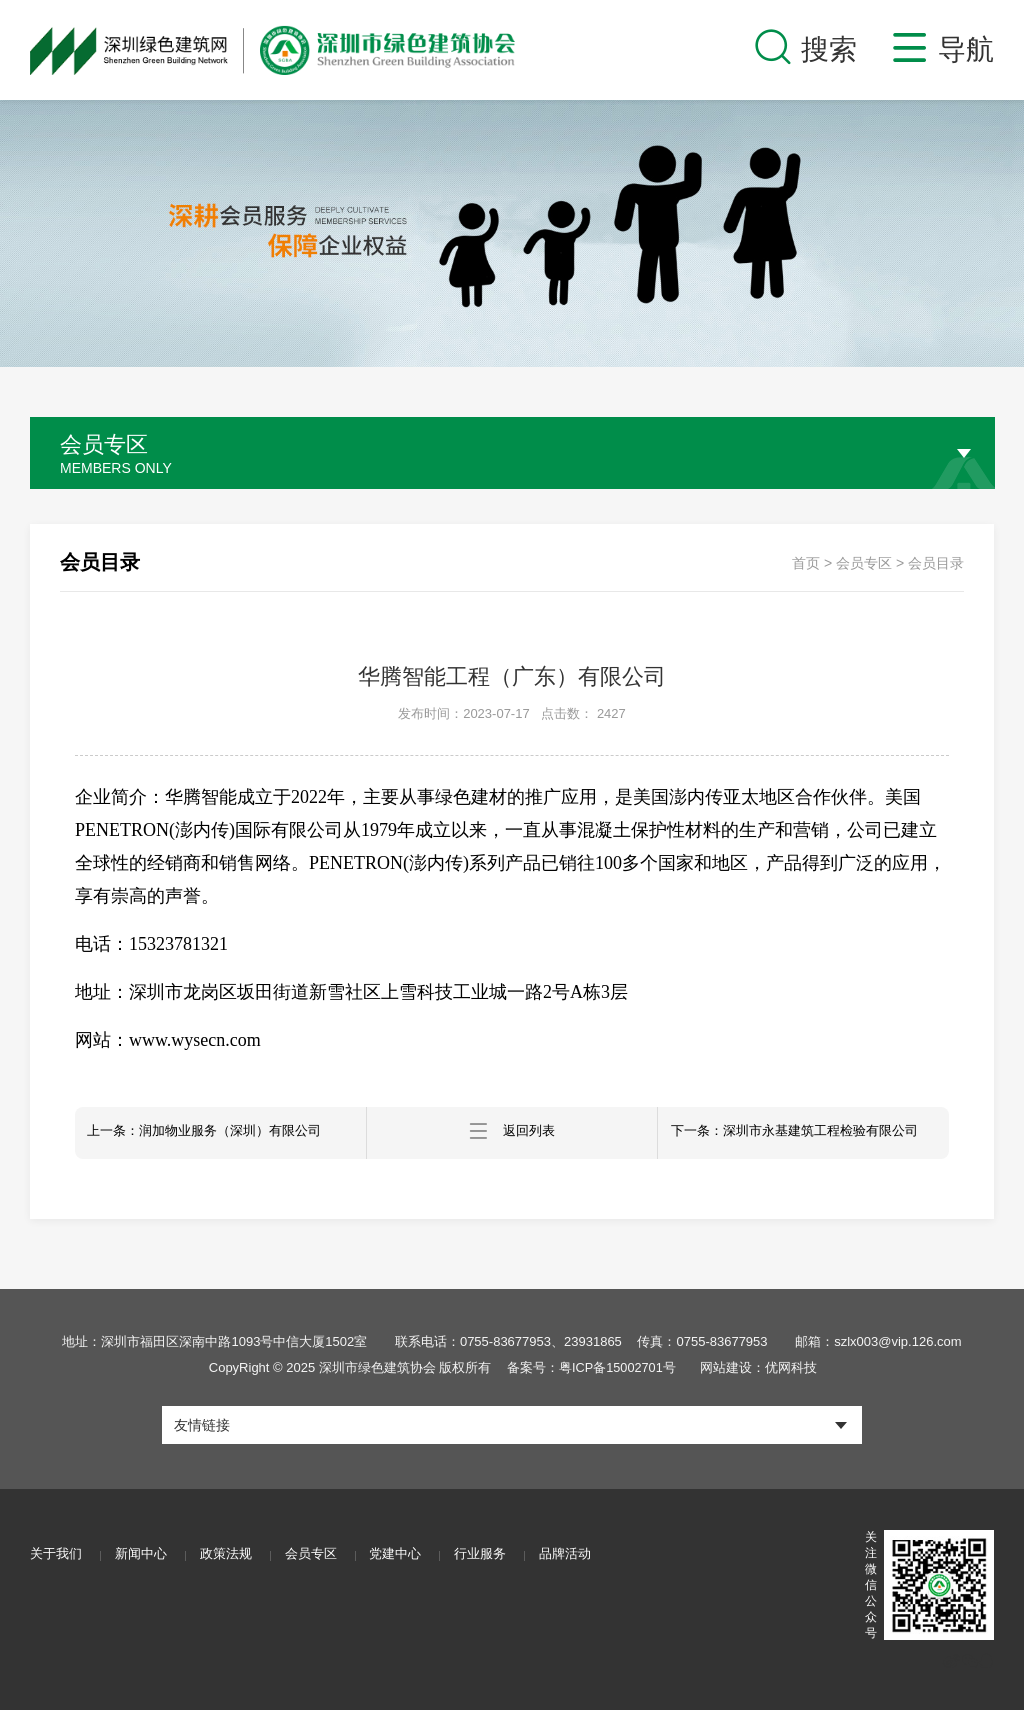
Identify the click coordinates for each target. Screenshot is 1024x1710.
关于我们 (56, 1555)
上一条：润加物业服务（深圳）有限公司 (216, 1133)
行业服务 (506, 1555)
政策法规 (236, 1555)
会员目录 (936, 563)
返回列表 (512, 1133)
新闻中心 (146, 1555)
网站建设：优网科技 (760, 1367)
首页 (806, 563)
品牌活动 (596, 1555)
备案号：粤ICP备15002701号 (589, 1367)
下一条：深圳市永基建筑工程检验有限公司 (806, 1133)
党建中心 (416, 1555)
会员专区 (864, 563)
